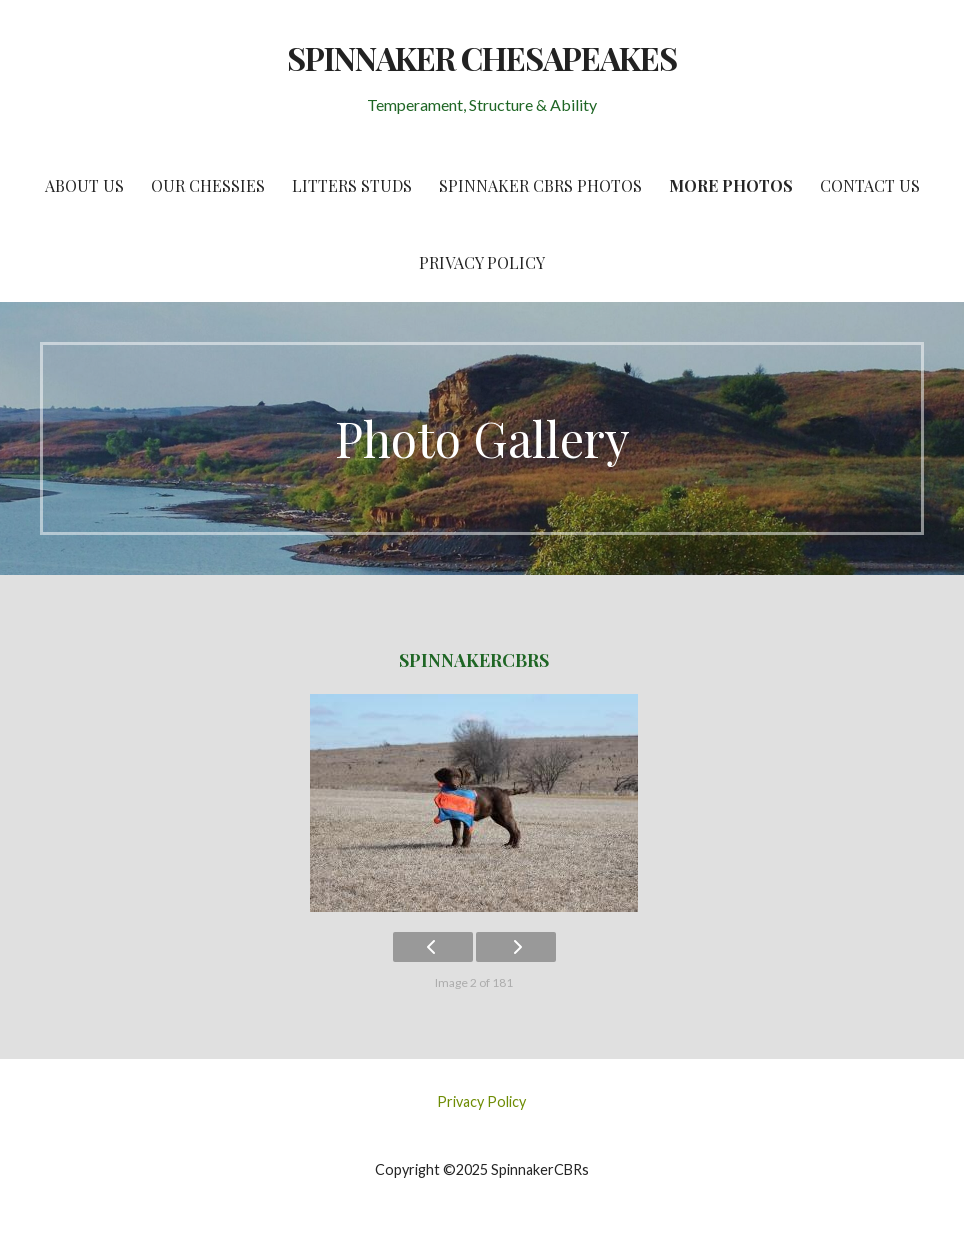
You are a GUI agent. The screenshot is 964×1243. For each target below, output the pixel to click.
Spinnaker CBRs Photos (540, 185)
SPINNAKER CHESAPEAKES (482, 57)
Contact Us (870, 185)
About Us (84, 185)
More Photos (731, 185)
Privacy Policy (482, 262)
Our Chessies (208, 185)
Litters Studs (352, 185)
